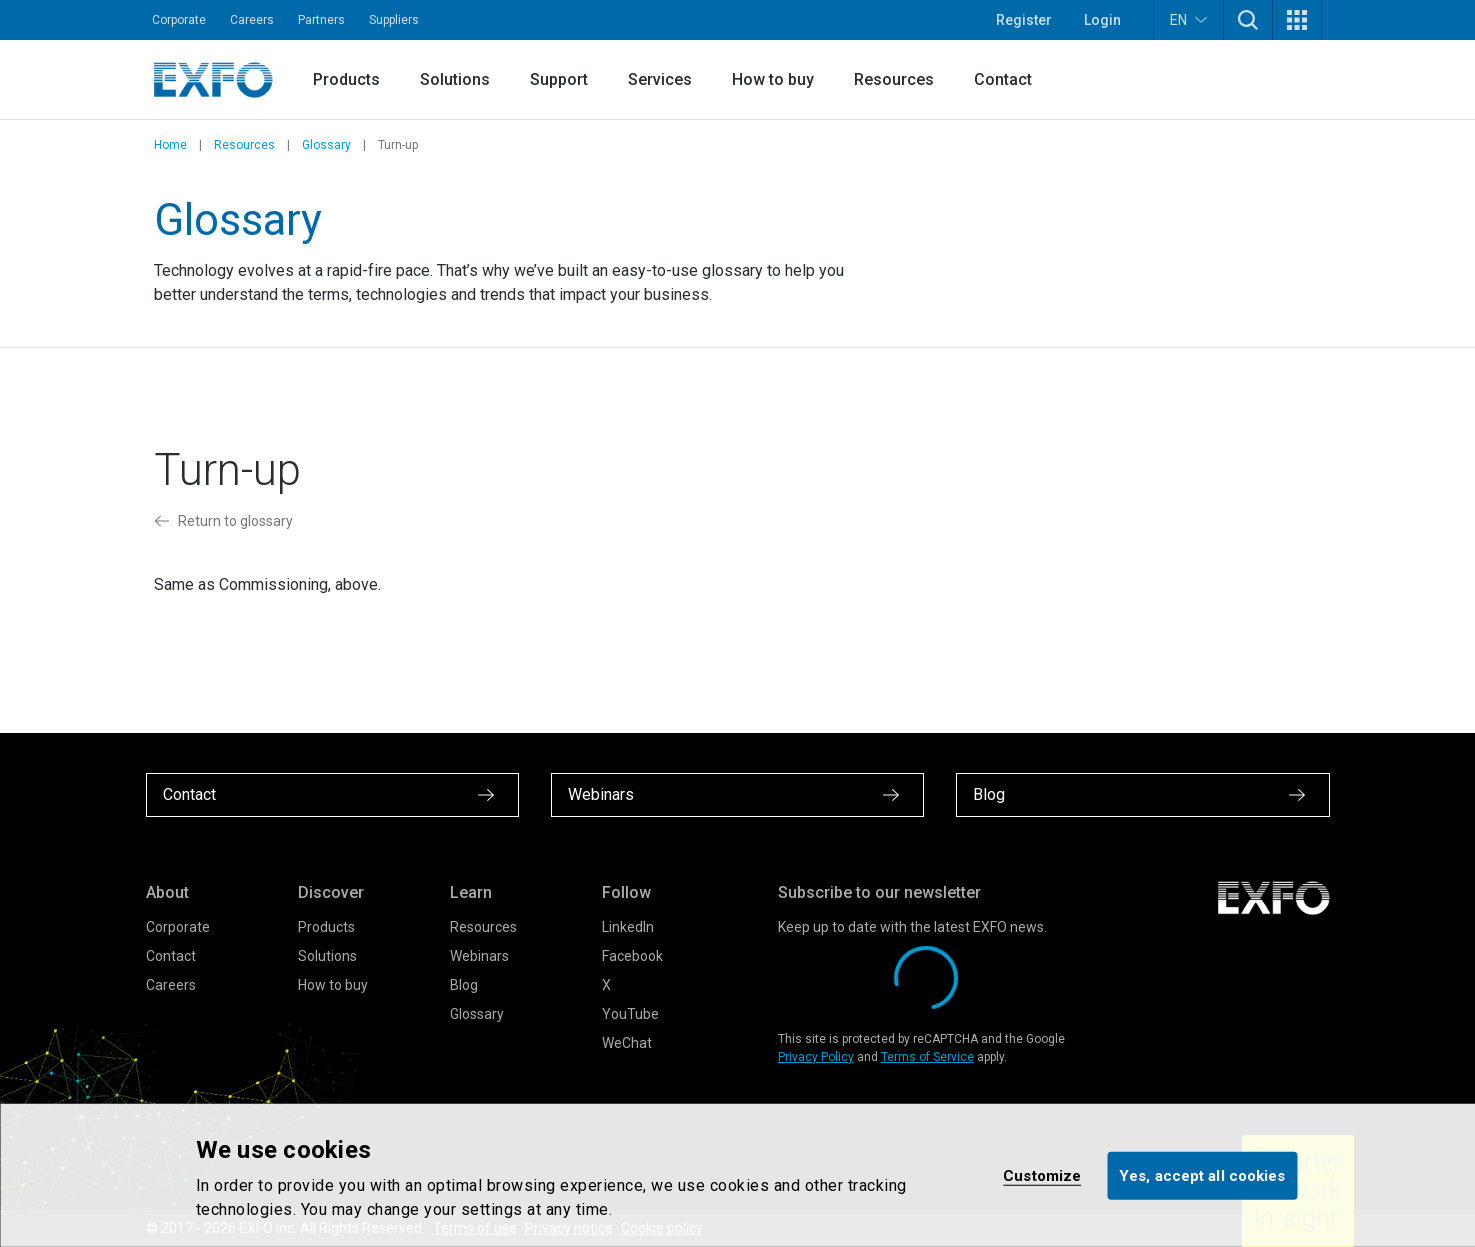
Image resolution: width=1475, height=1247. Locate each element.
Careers (252, 20)
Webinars (479, 956)
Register (1024, 20)
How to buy (773, 79)
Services (660, 79)
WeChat (627, 1043)
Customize (1042, 1175)
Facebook (632, 956)
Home (170, 145)
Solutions (455, 79)
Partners (321, 20)
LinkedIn (628, 927)
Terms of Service (927, 1057)
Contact (1003, 79)
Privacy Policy (816, 1057)
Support (559, 79)
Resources (894, 79)
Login (1102, 20)
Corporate (179, 20)
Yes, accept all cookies (1202, 1175)
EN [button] (1188, 19)
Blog (464, 985)
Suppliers (394, 20)
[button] (1248, 20)
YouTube (630, 1014)
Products (346, 79)
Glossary (326, 145)
